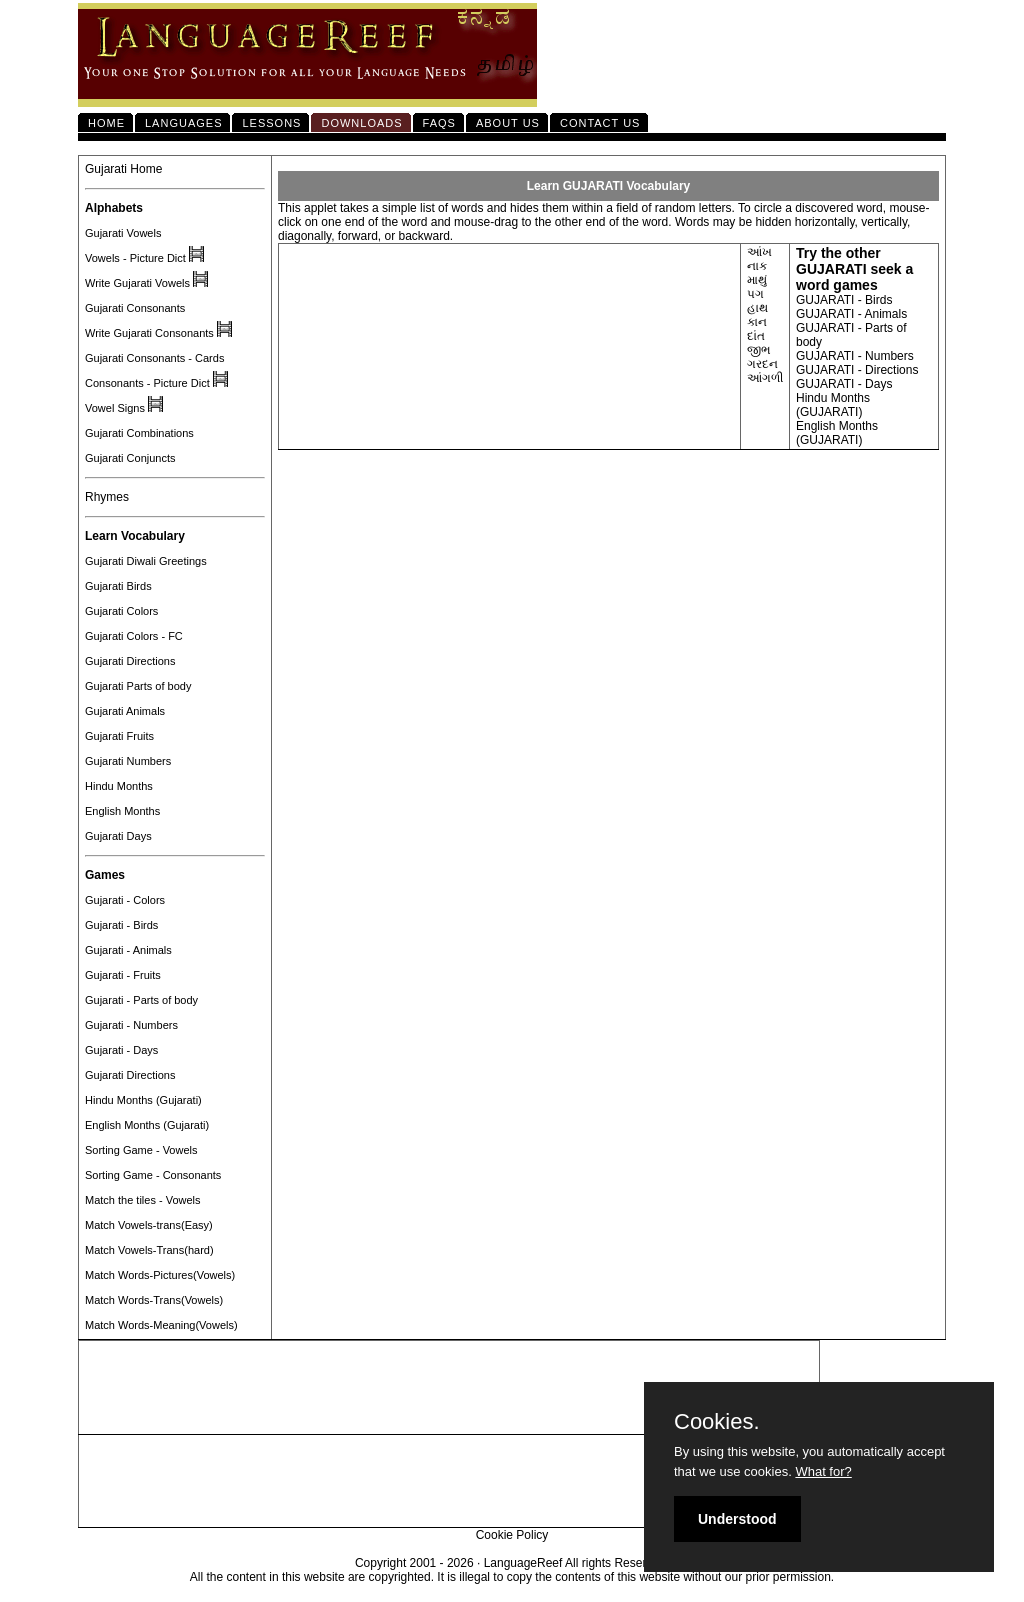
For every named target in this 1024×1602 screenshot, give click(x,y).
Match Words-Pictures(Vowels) (160, 1275)
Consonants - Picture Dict (147, 383)
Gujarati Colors (121, 611)
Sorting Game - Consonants (153, 1175)
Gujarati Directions (130, 661)
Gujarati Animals (125, 711)
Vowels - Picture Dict (135, 258)
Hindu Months (119, 786)
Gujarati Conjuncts (130, 458)
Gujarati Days (118, 836)
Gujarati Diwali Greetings (146, 561)
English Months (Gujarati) (147, 1125)
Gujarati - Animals (128, 950)
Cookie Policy (512, 1535)
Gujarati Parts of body (138, 686)
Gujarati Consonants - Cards (154, 358)
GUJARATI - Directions (857, 370)
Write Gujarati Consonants (149, 333)
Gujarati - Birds (121, 925)
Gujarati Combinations (139, 433)
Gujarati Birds (118, 586)
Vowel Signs (115, 408)
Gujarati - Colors (125, 900)
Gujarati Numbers (128, 761)
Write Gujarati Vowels (137, 283)
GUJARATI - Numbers (855, 356)
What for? (823, 1471)
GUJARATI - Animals (851, 314)
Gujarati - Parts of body (141, 1000)
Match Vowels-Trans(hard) (149, 1250)
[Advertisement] (449, 1388)
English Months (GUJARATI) (837, 433)
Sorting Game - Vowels (141, 1150)
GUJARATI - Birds (844, 300)
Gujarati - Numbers (131, 1025)
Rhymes (107, 497)
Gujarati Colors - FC (134, 636)
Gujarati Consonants (135, 308)
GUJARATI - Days (844, 384)
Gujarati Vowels (123, 233)
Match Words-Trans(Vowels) (154, 1300)
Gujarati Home (123, 169)
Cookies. (717, 1422)
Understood (737, 1519)
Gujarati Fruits (119, 736)
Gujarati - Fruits (123, 975)
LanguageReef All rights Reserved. (576, 1563)
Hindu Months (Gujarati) (143, 1100)
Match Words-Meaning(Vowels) (161, 1325)
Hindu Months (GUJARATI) (833, 405)
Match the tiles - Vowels (143, 1200)
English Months (122, 811)
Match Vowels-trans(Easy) (149, 1225)
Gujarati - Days (121, 1050)
